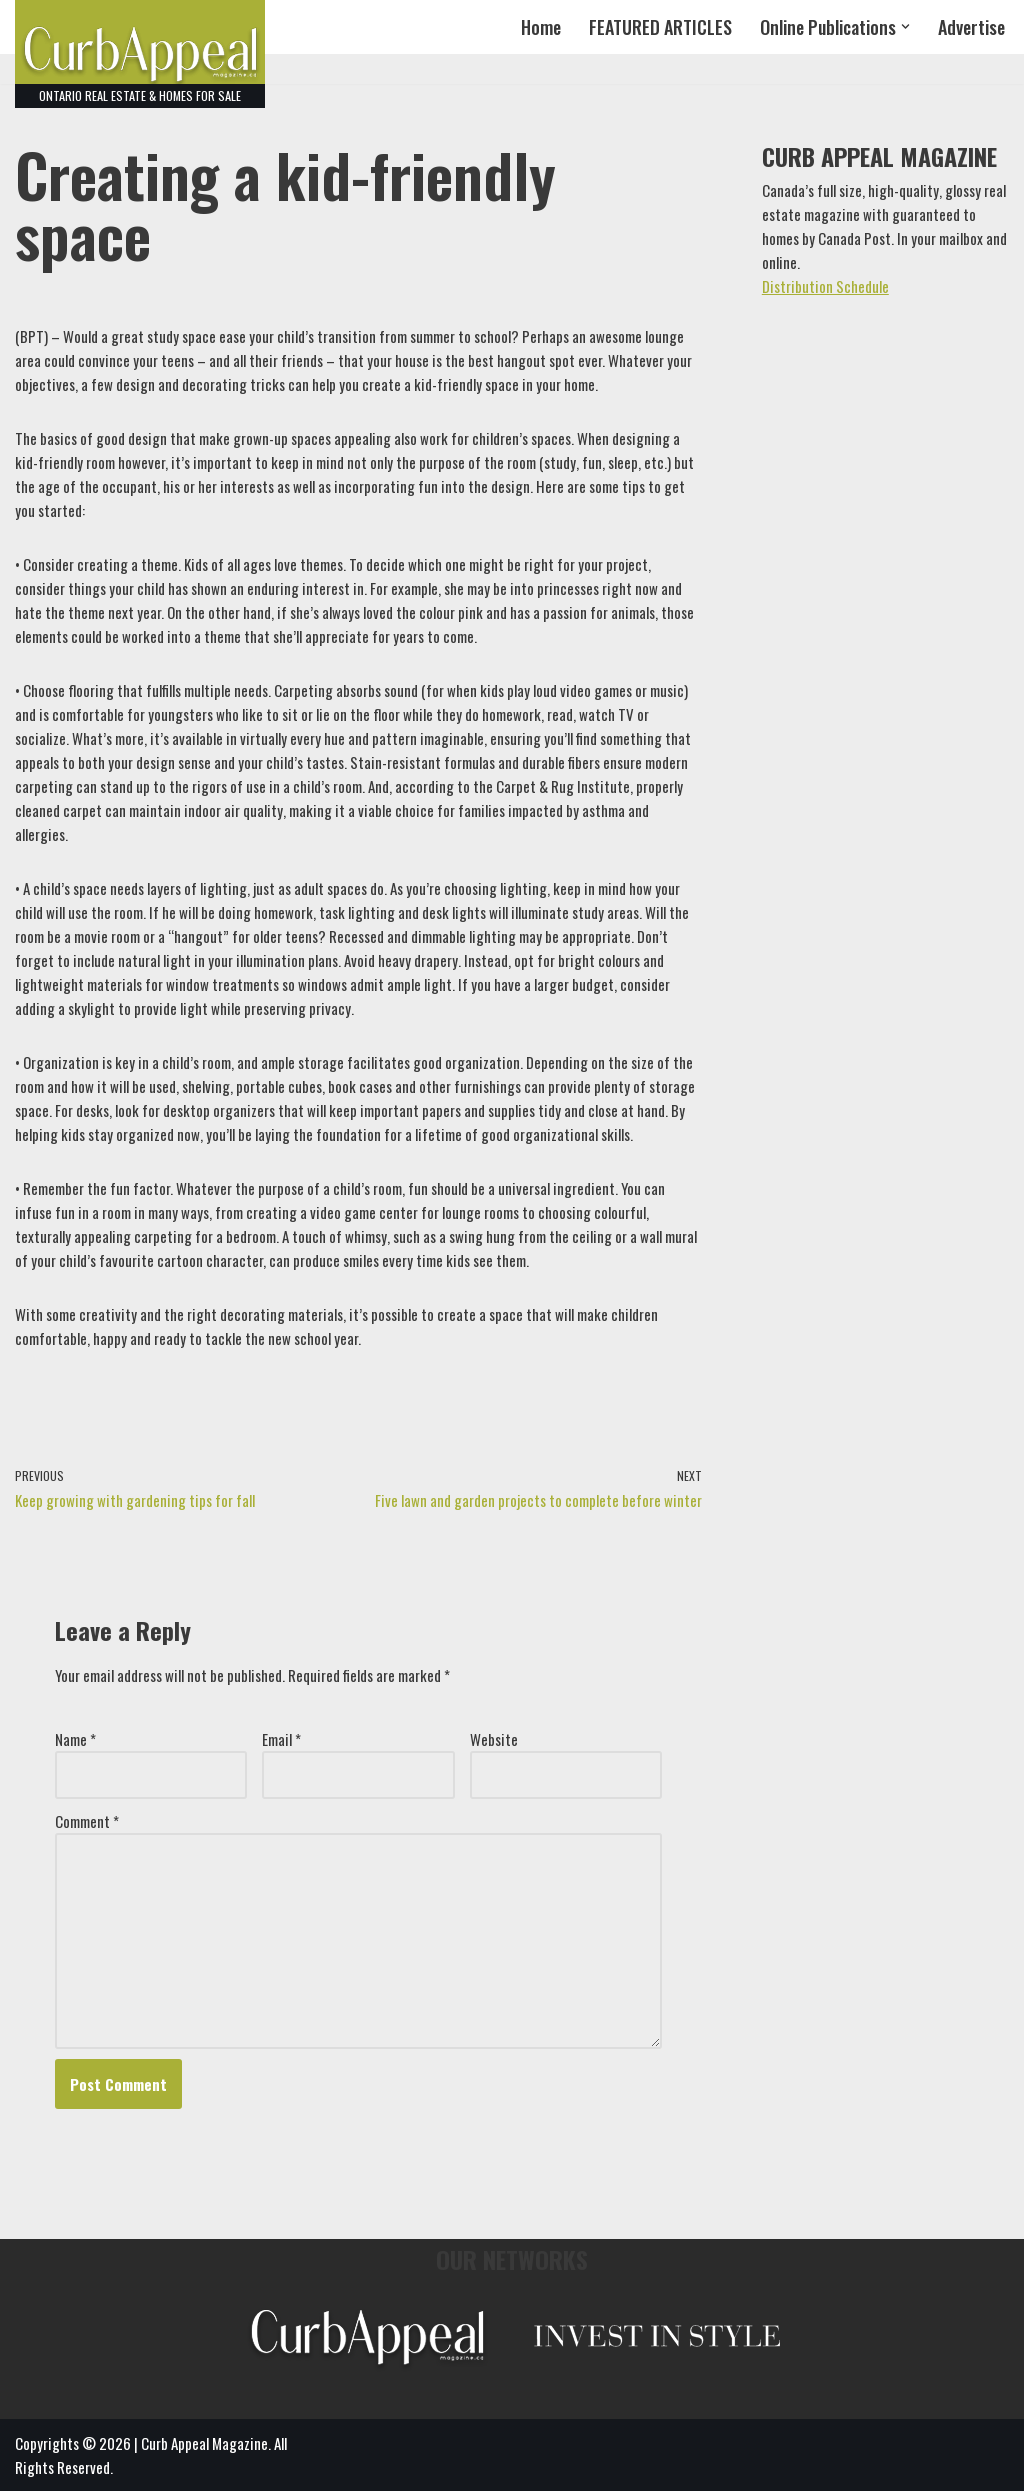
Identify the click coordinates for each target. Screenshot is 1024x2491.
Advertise (971, 27)
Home (541, 27)
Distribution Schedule (825, 286)
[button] (905, 26)
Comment (87, 1821)
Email (281, 1739)
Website (494, 1739)
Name (75, 1739)
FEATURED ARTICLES (660, 27)
